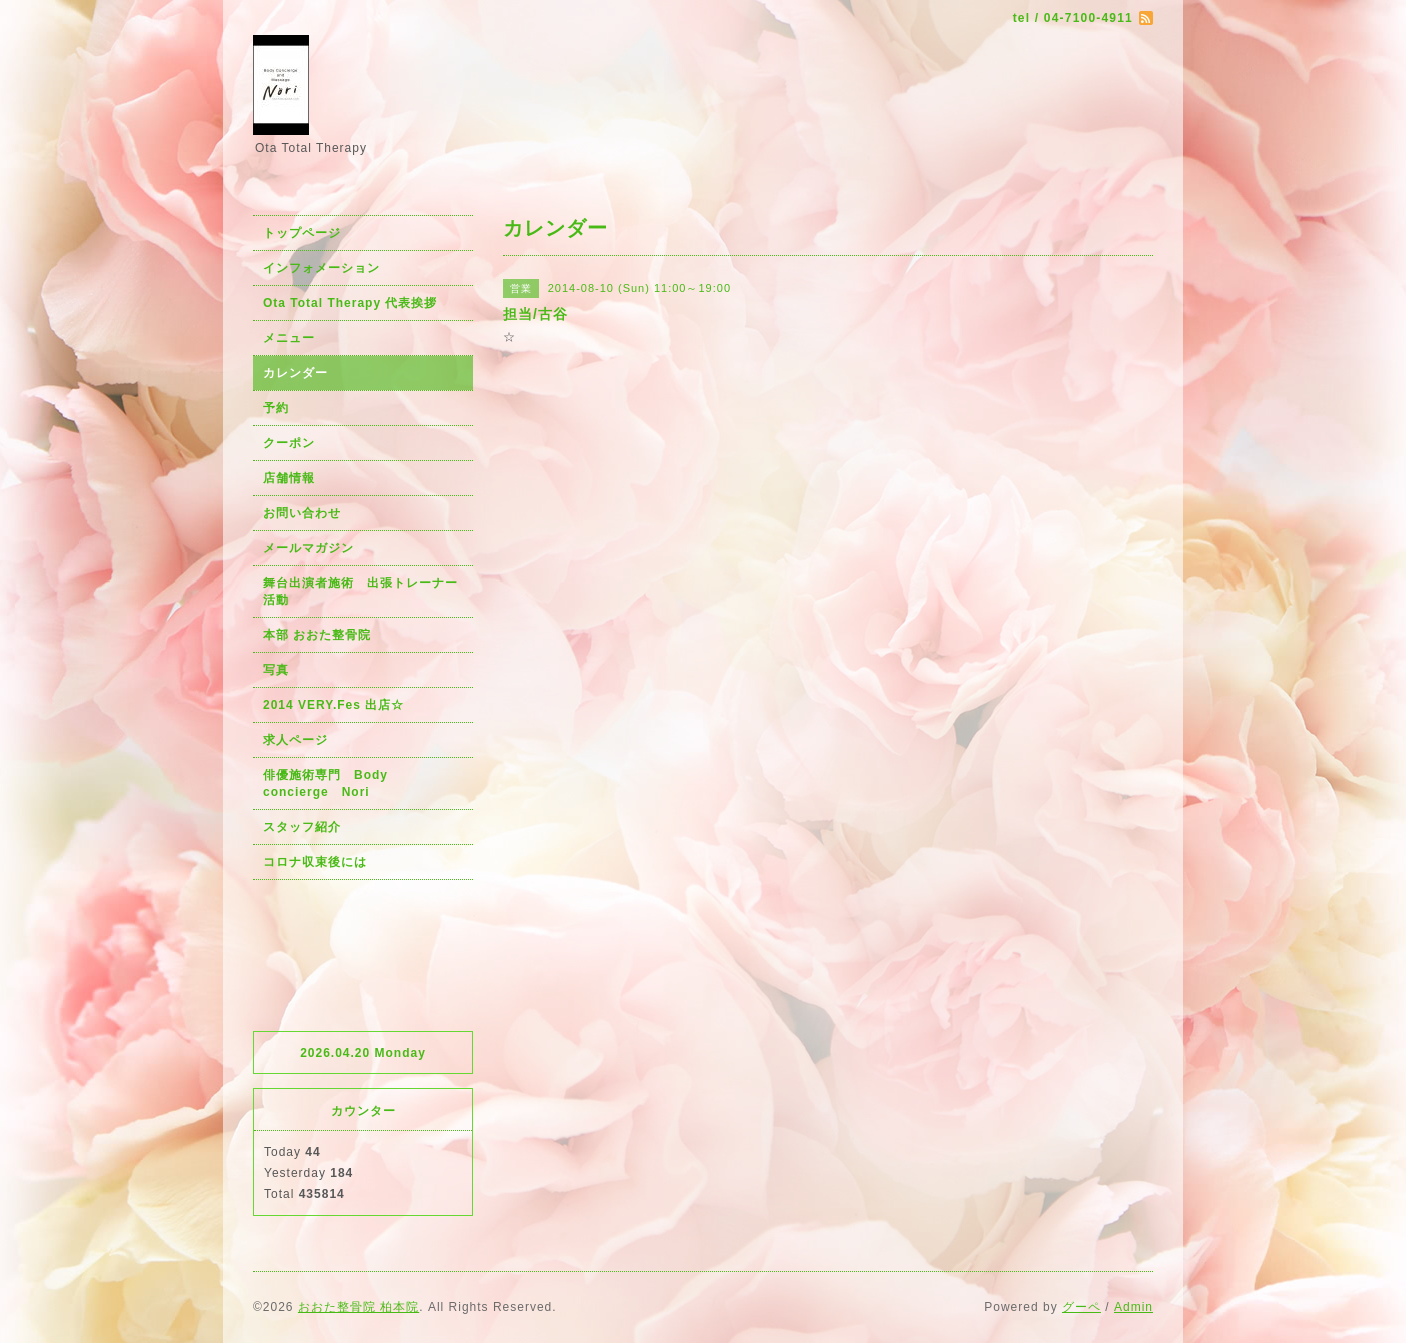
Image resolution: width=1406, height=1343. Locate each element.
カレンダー (295, 373)
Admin (1133, 1307)
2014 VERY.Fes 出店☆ (333, 705)
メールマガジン (308, 548)
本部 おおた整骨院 (317, 635)
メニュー (289, 338)
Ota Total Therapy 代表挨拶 (350, 303)
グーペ (1081, 1307)
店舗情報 (289, 478)
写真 (276, 670)
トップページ (302, 233)
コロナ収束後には (315, 862)
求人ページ (295, 740)
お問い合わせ (302, 513)
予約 (276, 408)
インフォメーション (321, 268)
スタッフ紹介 (302, 827)
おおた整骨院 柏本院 (358, 1307)
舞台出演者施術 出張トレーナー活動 (360, 591)
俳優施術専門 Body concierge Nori (332, 783)
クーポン (289, 443)
